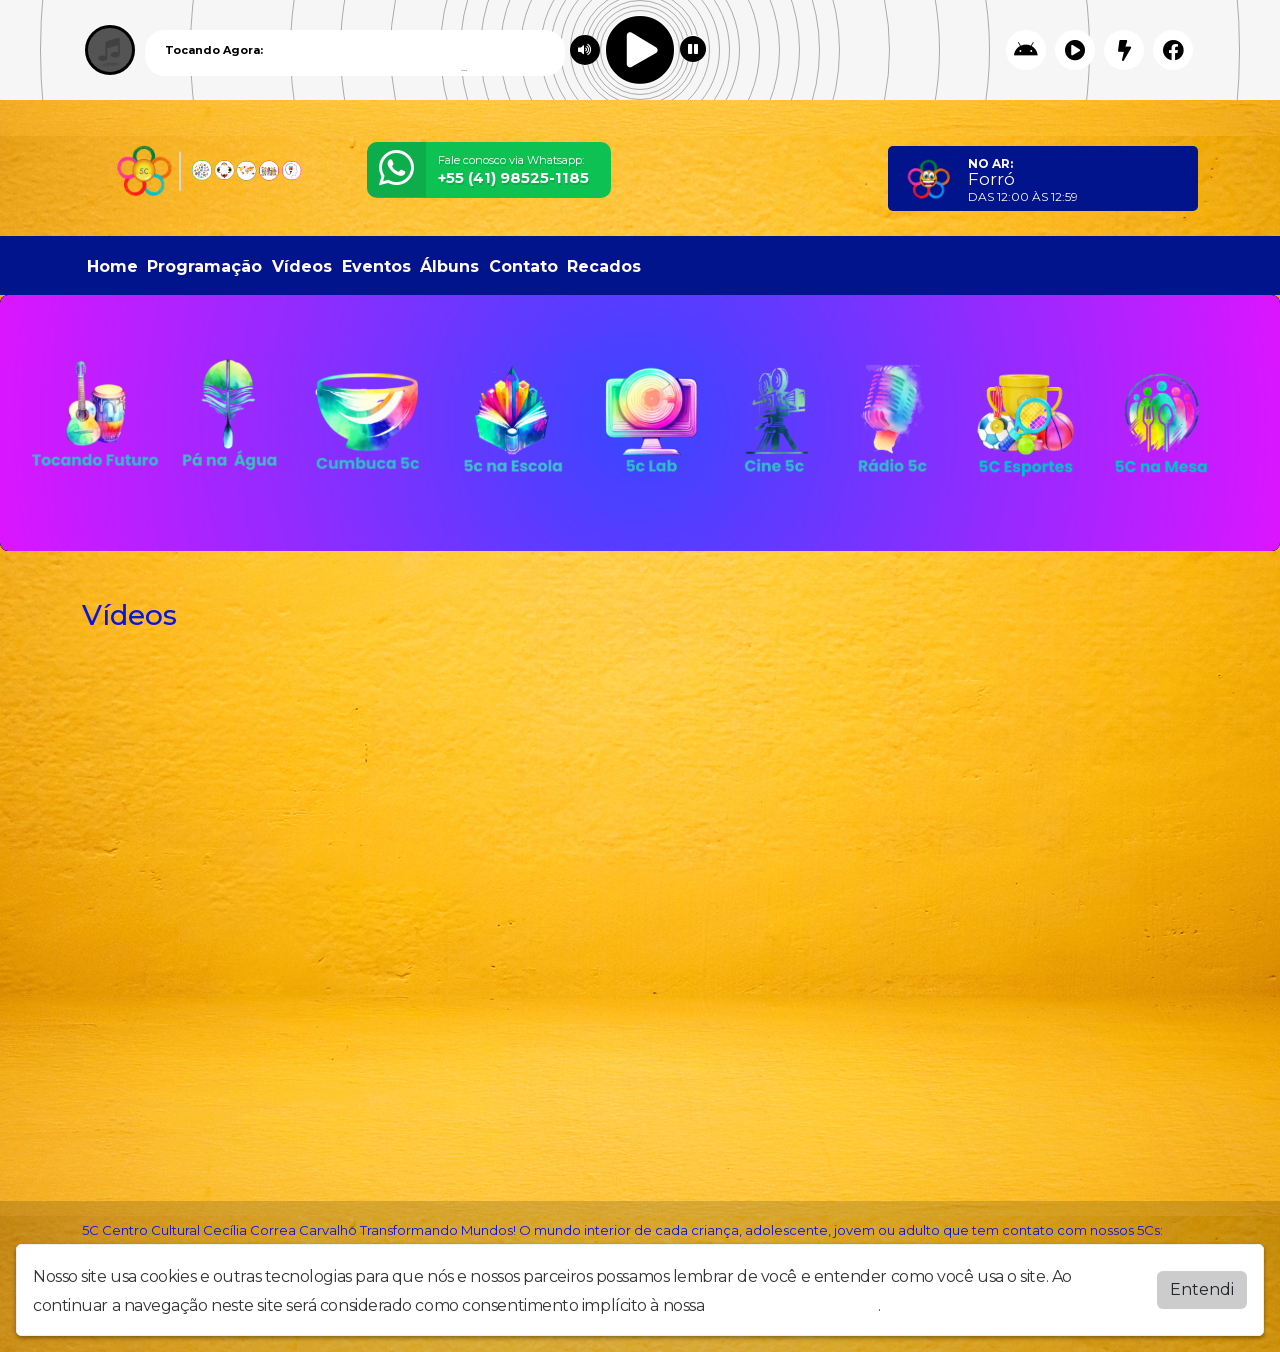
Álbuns (449, 266)
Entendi (1202, 1289)
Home (112, 266)
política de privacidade (793, 1305)
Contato (523, 266)
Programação (204, 266)
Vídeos (302, 266)
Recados (604, 266)
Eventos (376, 266)
